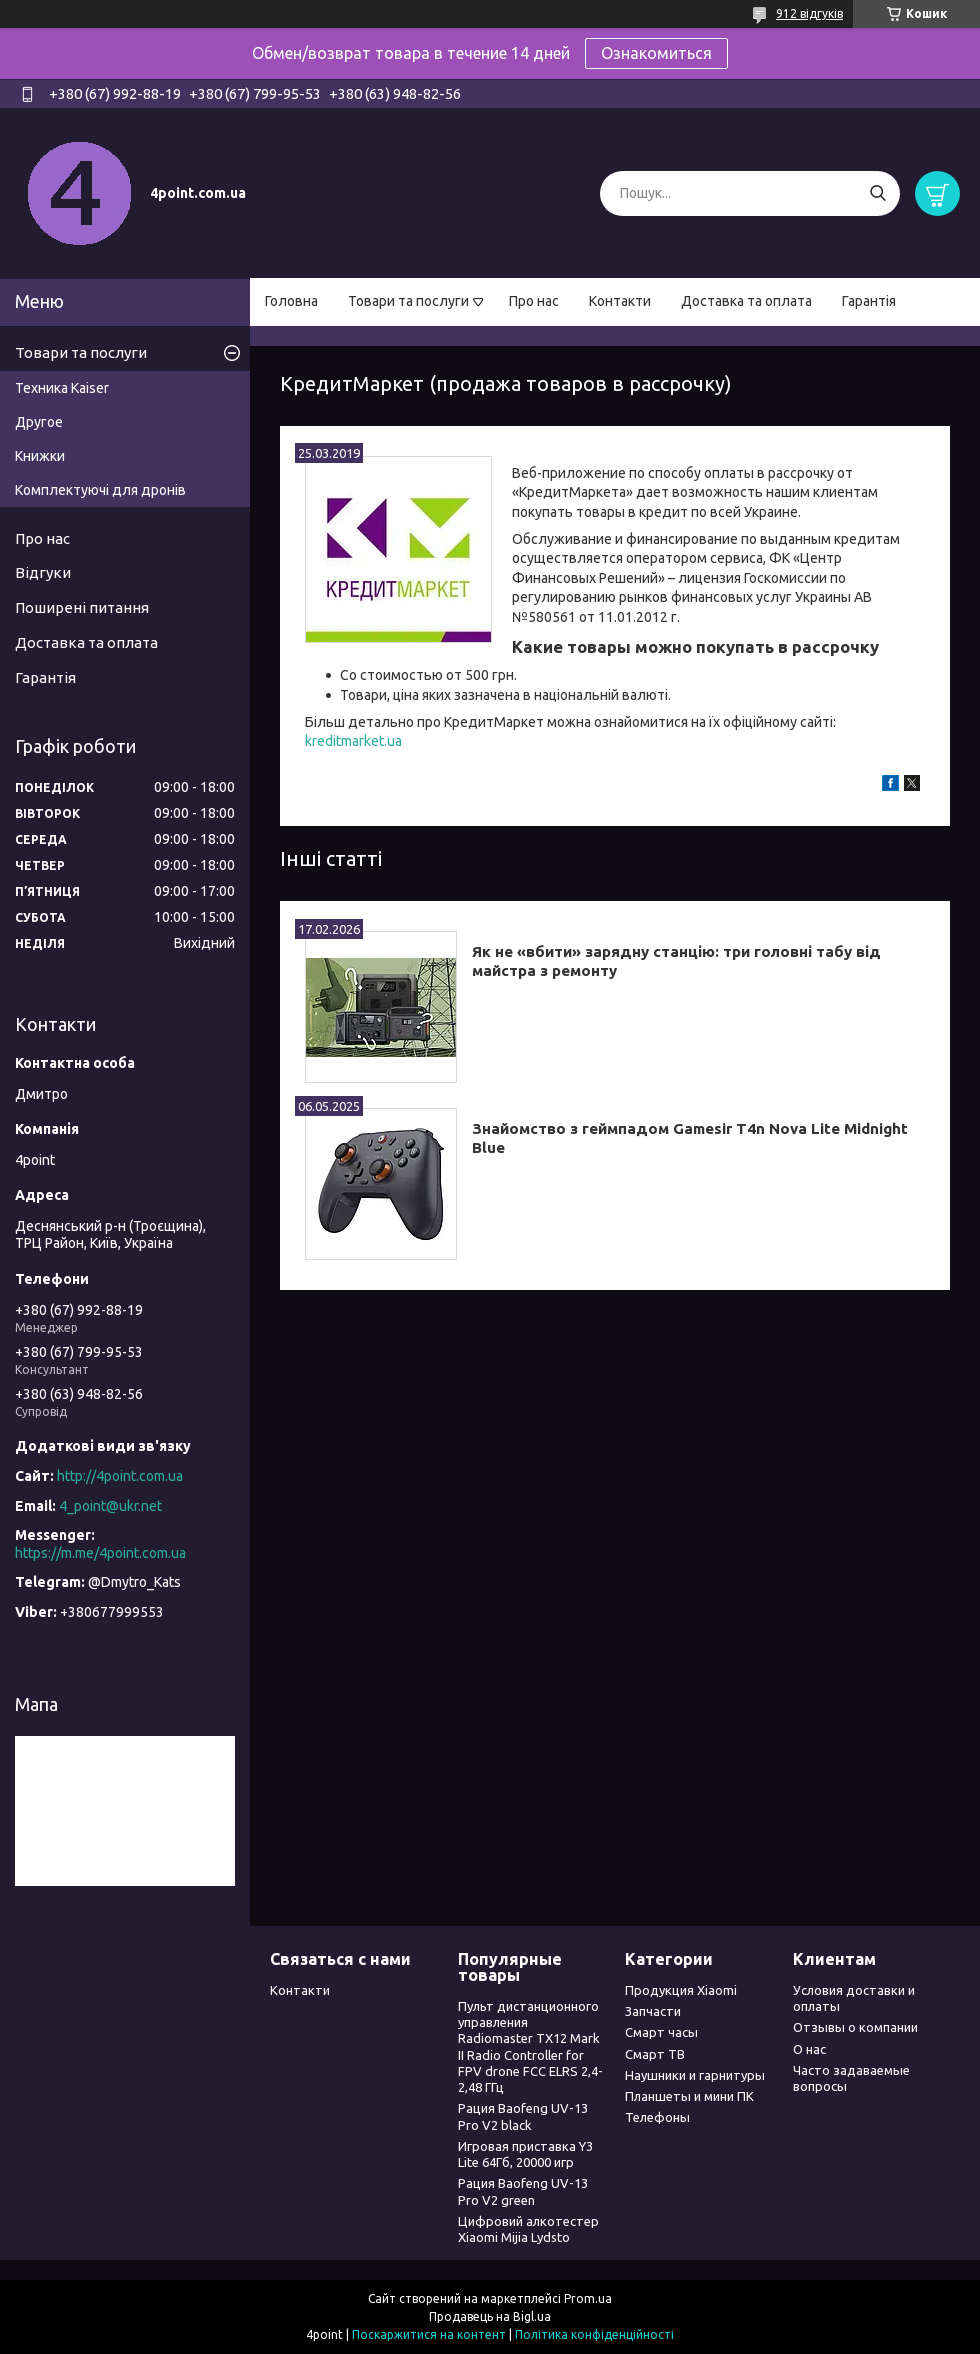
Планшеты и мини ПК (689, 2096)
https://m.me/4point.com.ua (100, 1553)
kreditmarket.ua (353, 741)
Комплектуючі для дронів (100, 490)
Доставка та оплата (746, 301)
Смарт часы (661, 2032)
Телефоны (657, 2117)
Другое (39, 422)
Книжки (40, 456)
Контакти (620, 301)
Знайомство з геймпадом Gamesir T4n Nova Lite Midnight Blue (690, 1138)
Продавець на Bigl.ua (490, 2316)
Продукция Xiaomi (681, 1990)
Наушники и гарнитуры (695, 2075)
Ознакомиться (656, 53)
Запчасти (653, 2011)
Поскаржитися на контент (429, 2334)
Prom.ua (588, 2298)
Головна (291, 301)
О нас (809, 2049)
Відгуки (43, 572)
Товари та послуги (408, 301)
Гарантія (869, 301)
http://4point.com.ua (120, 1476)
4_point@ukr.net (110, 1506)
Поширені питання (82, 607)
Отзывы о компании (855, 2027)
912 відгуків (809, 13)
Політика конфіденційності (594, 2334)
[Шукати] (877, 193)
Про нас (534, 301)
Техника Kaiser (62, 388)
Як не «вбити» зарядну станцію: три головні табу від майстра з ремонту (676, 961)
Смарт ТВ (655, 2054)
